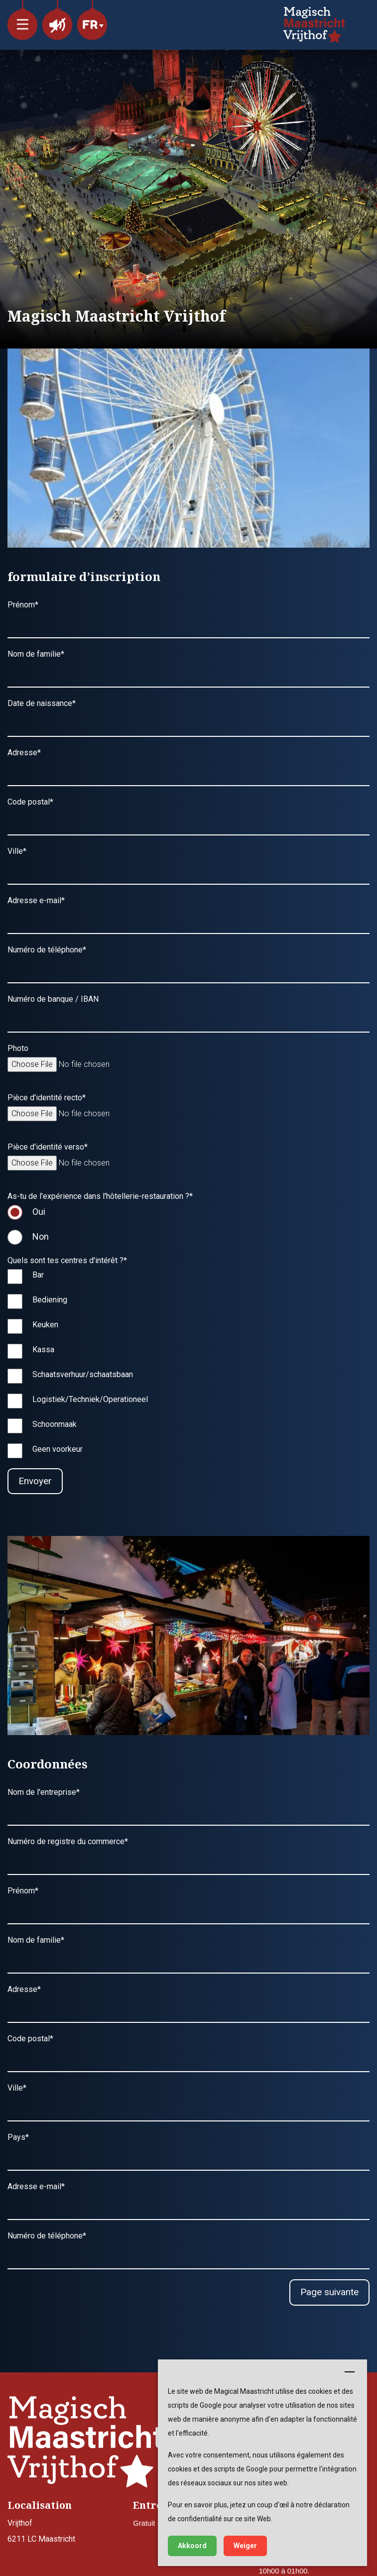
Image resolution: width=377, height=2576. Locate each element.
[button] (22, 20)
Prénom (22, 604)
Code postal (30, 802)
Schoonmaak (54, 1424)
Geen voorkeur (57, 1449)
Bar (38, 1275)
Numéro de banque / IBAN (53, 999)
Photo (17, 1048)
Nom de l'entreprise (43, 1792)
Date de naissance (41, 703)
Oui (38, 1211)
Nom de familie (35, 654)
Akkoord (192, 2546)
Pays (18, 2137)
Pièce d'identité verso (47, 1147)
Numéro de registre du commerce (67, 1841)
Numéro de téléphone (46, 949)
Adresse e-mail (36, 900)
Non (40, 1236)
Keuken (45, 1324)
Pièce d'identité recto (46, 1097)
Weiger (245, 2546)
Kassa (43, 1349)
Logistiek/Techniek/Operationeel (90, 1399)
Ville (16, 851)
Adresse (24, 752)
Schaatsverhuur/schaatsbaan (82, 1374)
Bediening (49, 1299)
